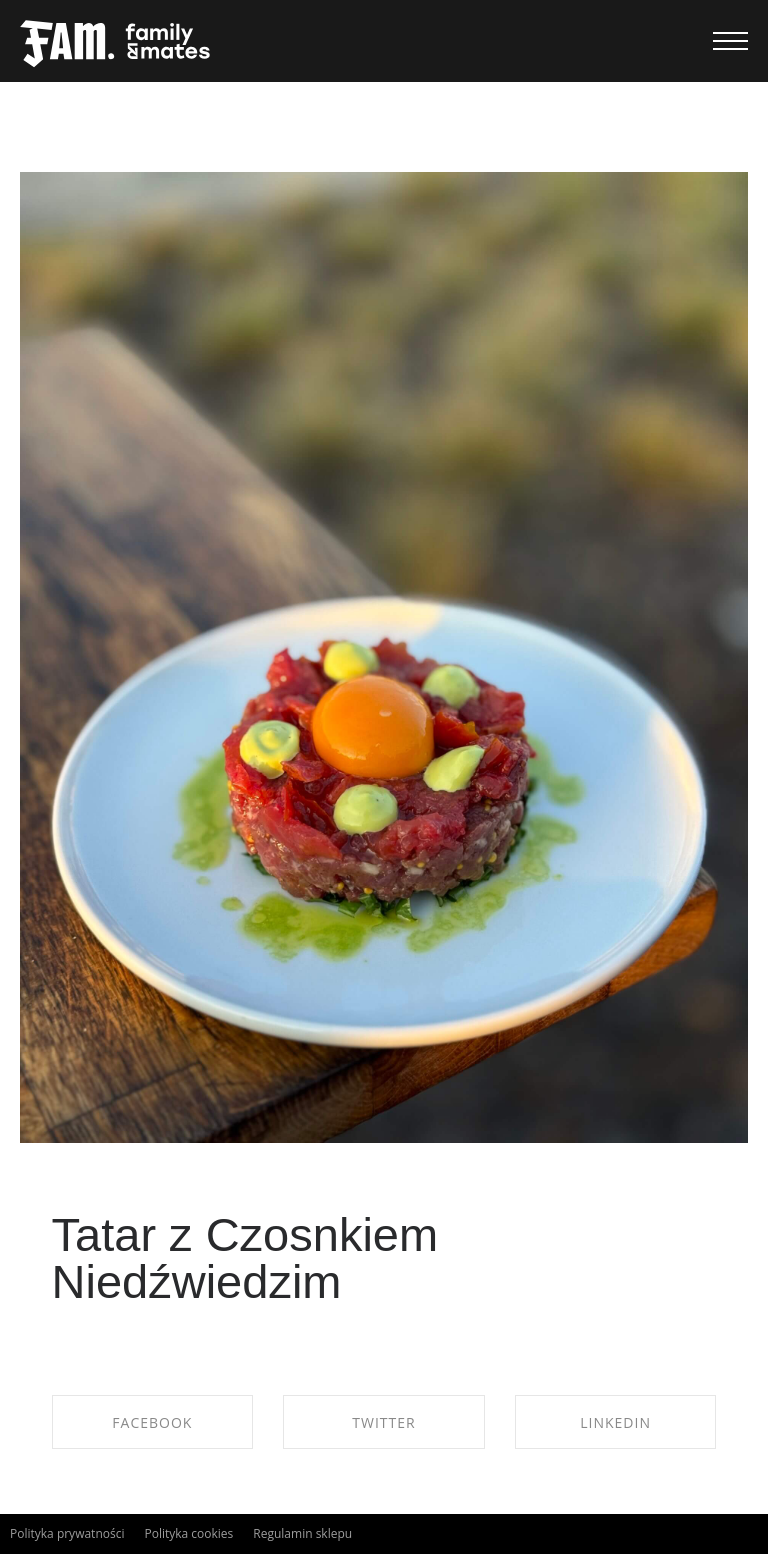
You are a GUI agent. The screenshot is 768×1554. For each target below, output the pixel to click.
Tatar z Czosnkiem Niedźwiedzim (245, 1258)
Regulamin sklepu (302, 1533)
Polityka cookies (188, 1533)
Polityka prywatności (67, 1533)
